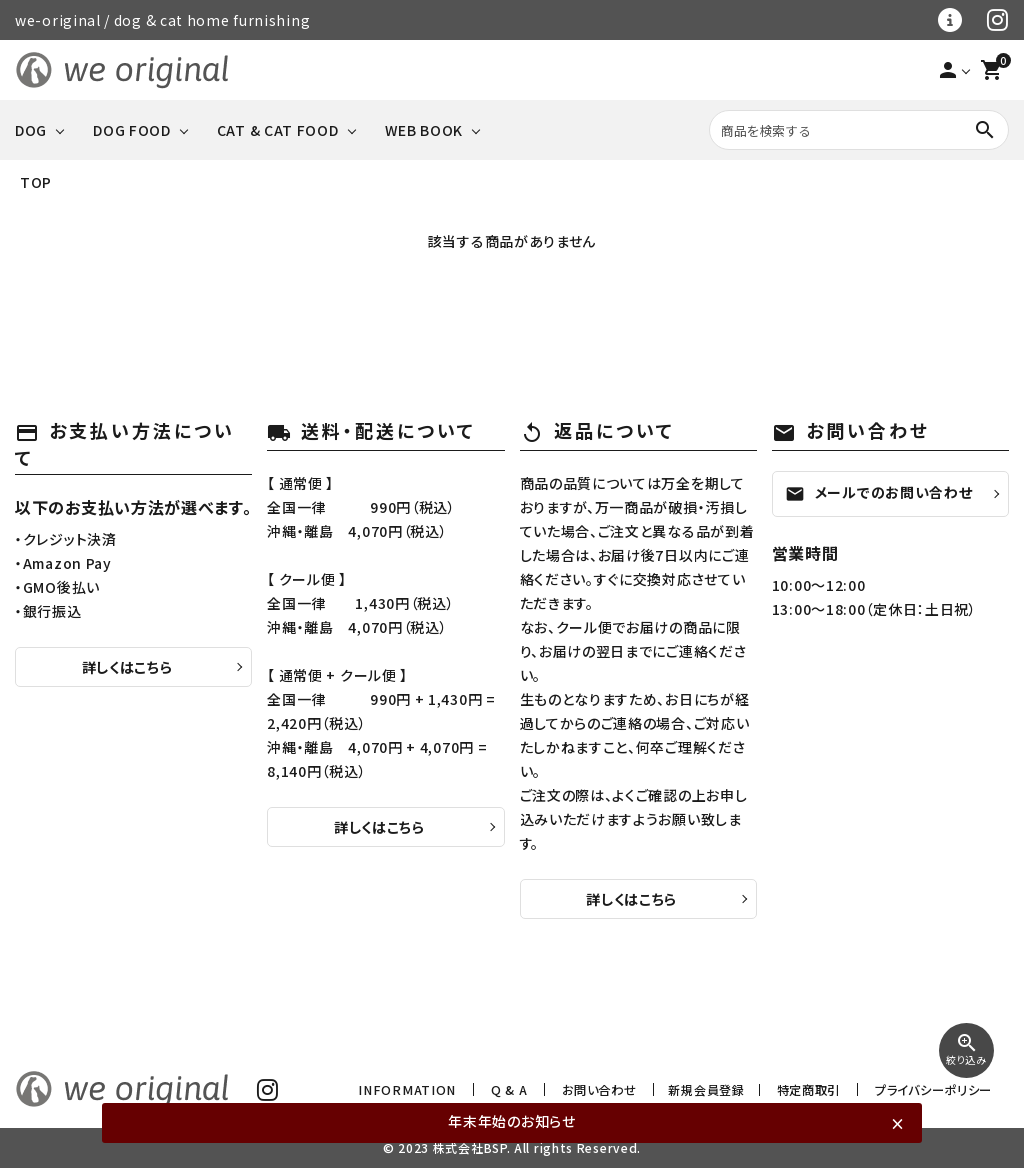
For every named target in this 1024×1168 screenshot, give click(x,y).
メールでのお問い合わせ (879, 493)
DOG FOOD (132, 130)
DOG (31, 130)
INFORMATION (439, 1089)
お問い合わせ (613, 1089)
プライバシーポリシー (936, 1089)
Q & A (530, 1089)
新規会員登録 (718, 1089)
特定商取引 (818, 1089)
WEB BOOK (424, 130)
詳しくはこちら (127, 667)
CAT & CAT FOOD (278, 130)
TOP (36, 182)
